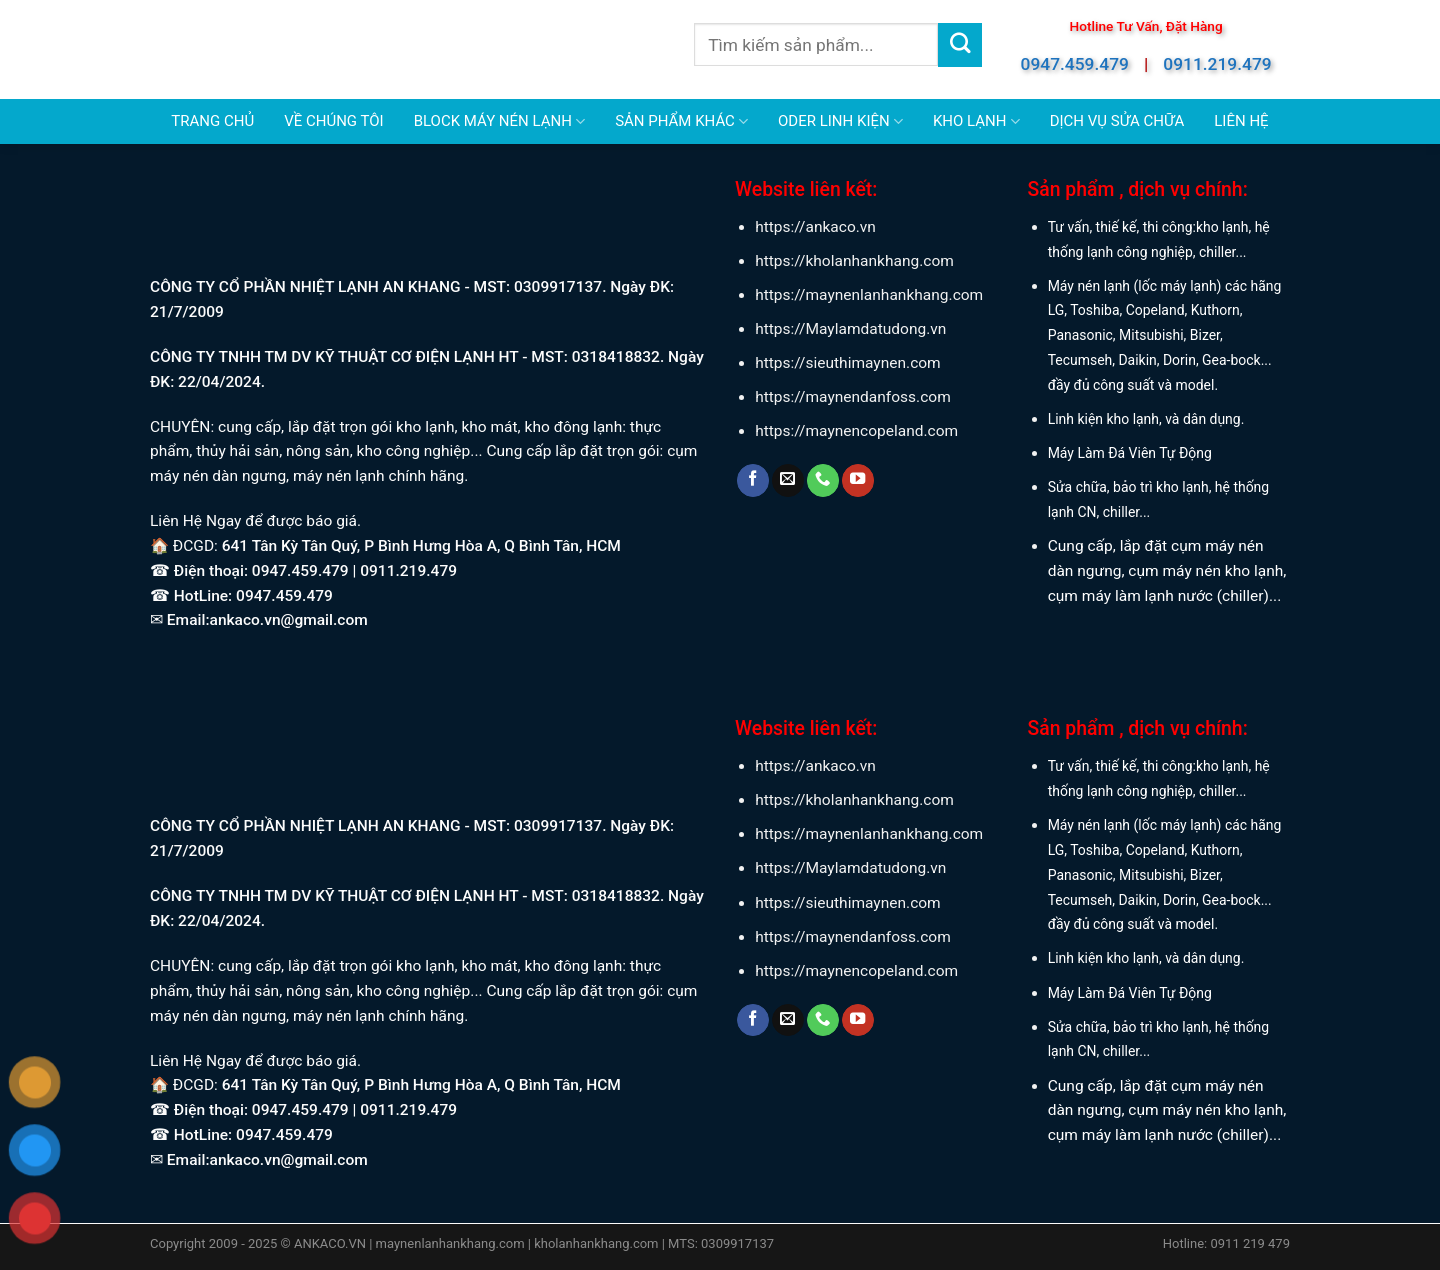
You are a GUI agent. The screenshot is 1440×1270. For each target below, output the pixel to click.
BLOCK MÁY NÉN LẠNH (499, 121)
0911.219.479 (1217, 64)
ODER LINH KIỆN (840, 121)
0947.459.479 (1075, 64)
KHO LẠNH (976, 121)
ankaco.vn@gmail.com (289, 620)
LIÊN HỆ (1241, 121)
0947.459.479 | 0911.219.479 (354, 571)
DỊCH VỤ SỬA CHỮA (1117, 121)
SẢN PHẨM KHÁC (681, 121)
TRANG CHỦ (212, 121)
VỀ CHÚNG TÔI (333, 121)
